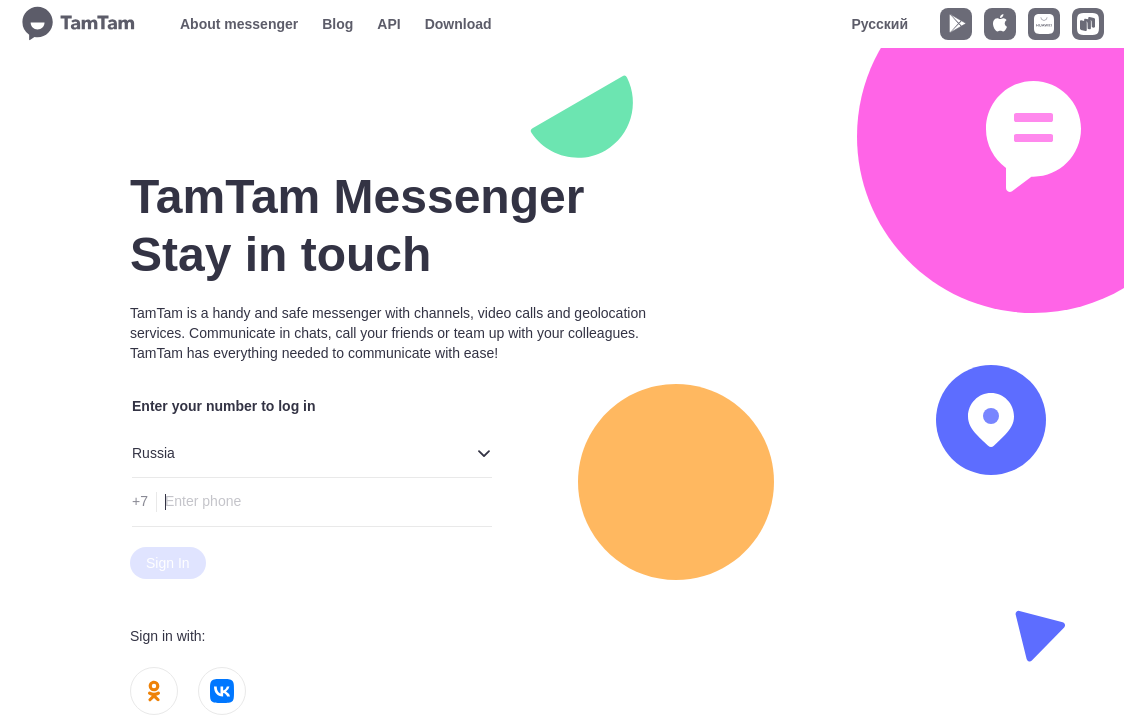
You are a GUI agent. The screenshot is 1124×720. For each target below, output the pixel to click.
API (388, 24)
